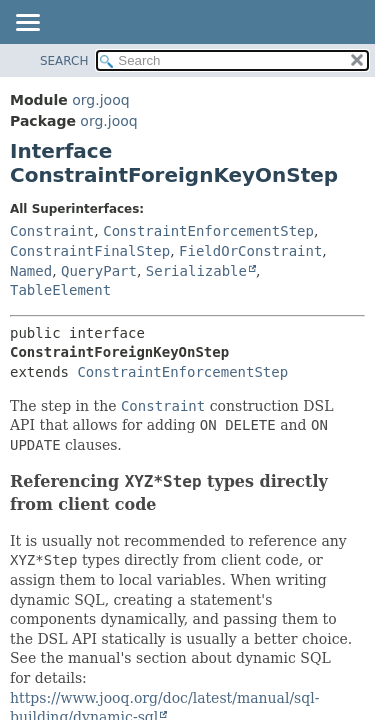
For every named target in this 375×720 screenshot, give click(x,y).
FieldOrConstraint (250, 251)
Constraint (52, 231)
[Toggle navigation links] (27, 24)
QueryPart (99, 271)
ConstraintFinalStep (90, 251)
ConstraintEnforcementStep (208, 231)
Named (31, 271)
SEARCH (64, 61)
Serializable (196, 271)
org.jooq (100, 100)
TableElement (60, 290)
